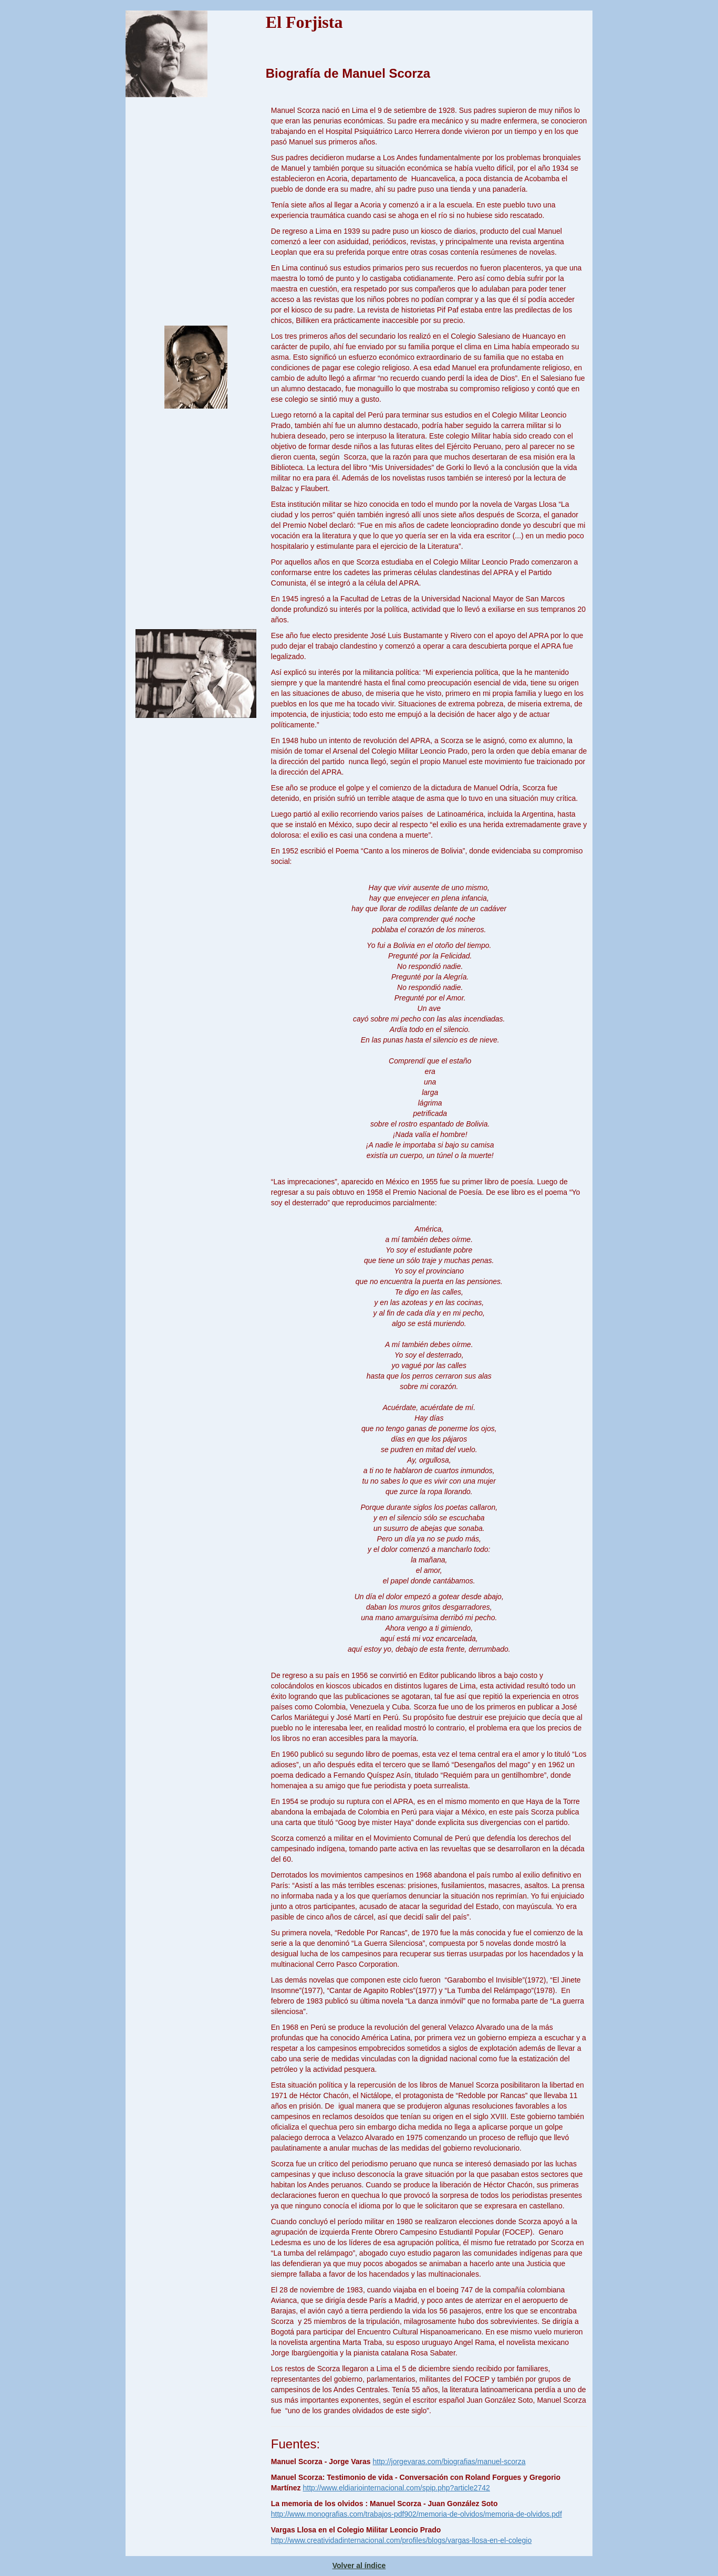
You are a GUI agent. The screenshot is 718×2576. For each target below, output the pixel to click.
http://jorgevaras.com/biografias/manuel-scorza (449, 2461)
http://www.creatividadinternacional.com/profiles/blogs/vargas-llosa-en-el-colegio (401, 2540)
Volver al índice (359, 2565)
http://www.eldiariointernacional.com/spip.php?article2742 (396, 2488)
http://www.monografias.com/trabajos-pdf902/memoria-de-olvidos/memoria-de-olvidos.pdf (416, 2514)
